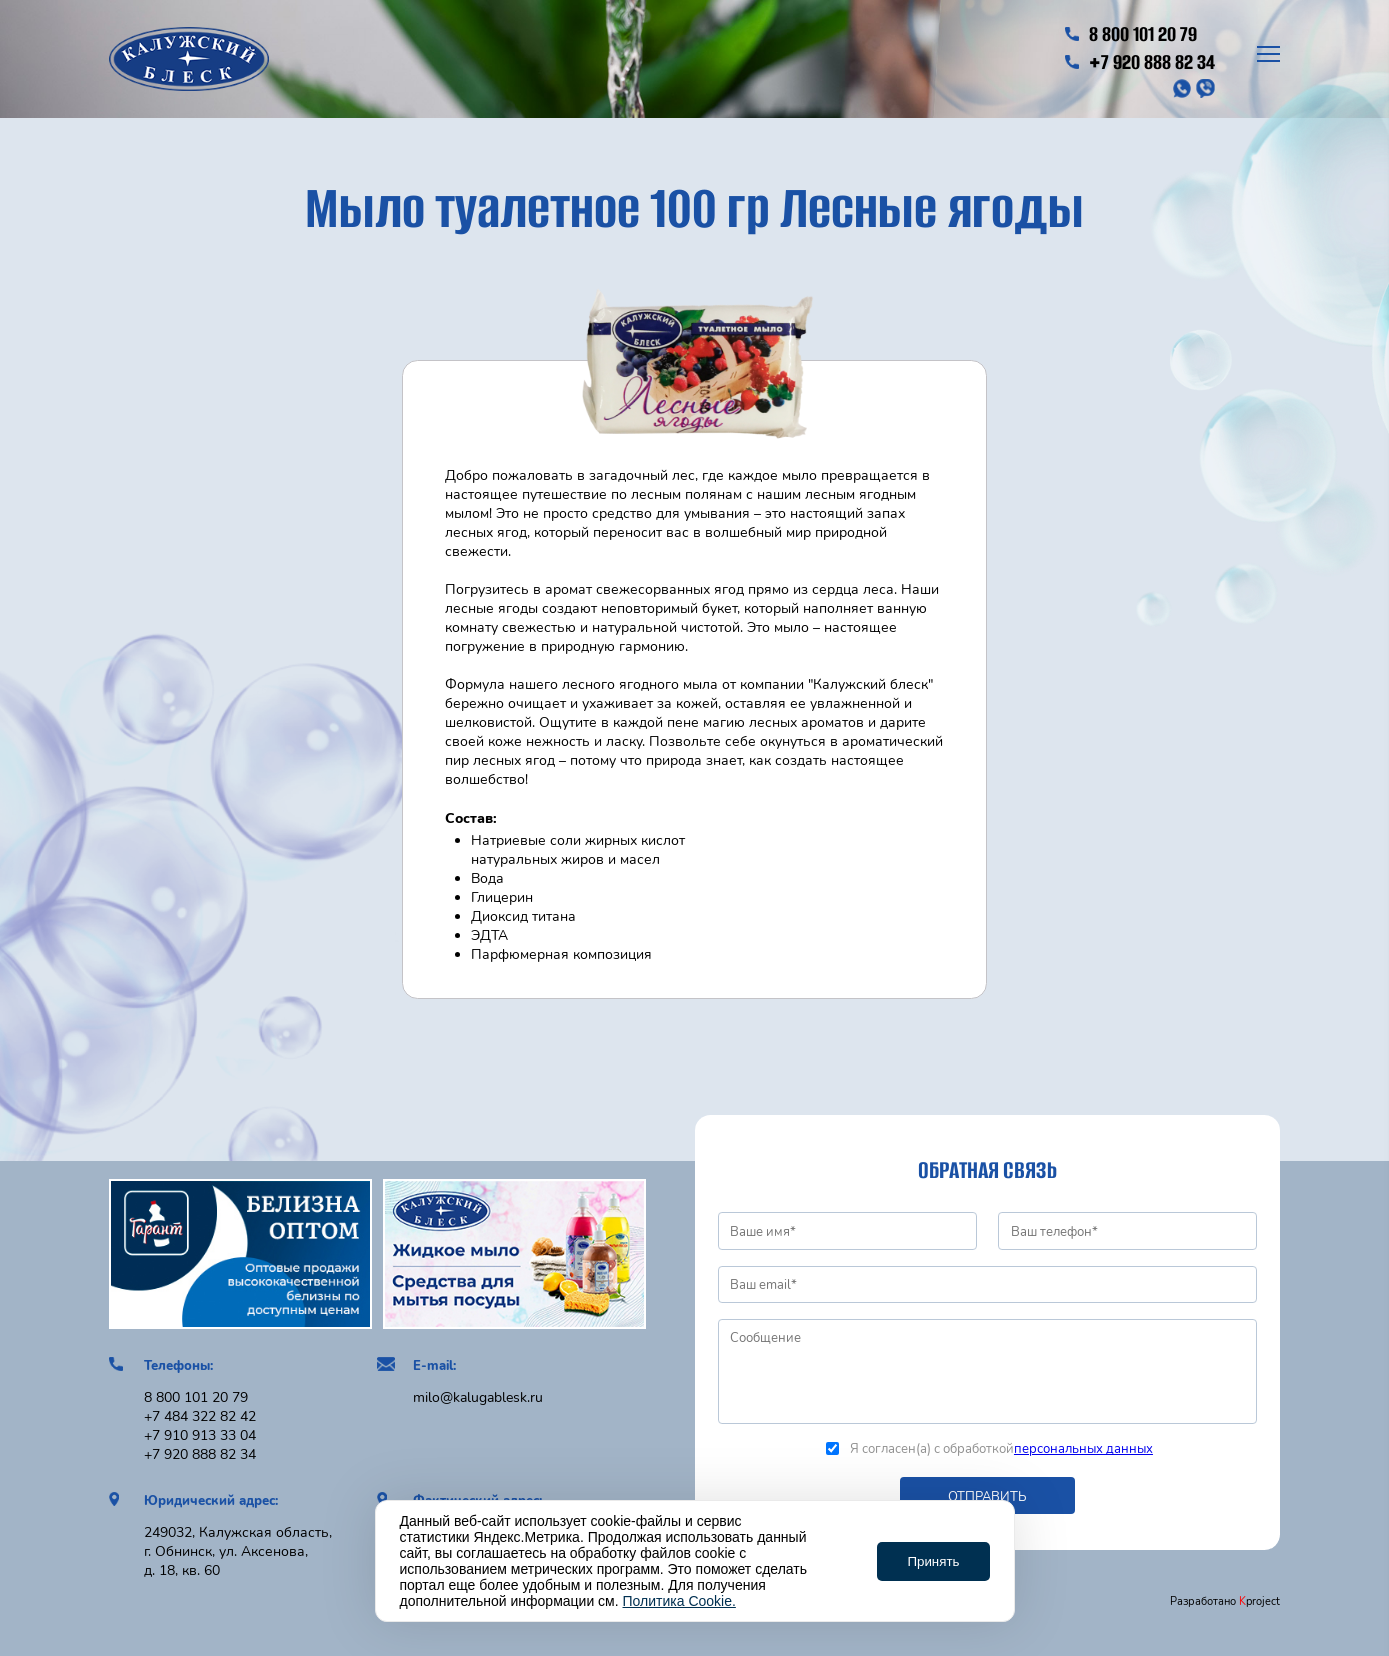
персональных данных (1083, 1448)
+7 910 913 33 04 (200, 1435)
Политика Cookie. (679, 1601)
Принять (933, 1561)
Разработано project (1225, 1601)
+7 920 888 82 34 (1139, 62)
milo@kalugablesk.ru (478, 1397)
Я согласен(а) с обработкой (989, 1448)
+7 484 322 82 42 (200, 1416)
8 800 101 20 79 (1130, 34)
